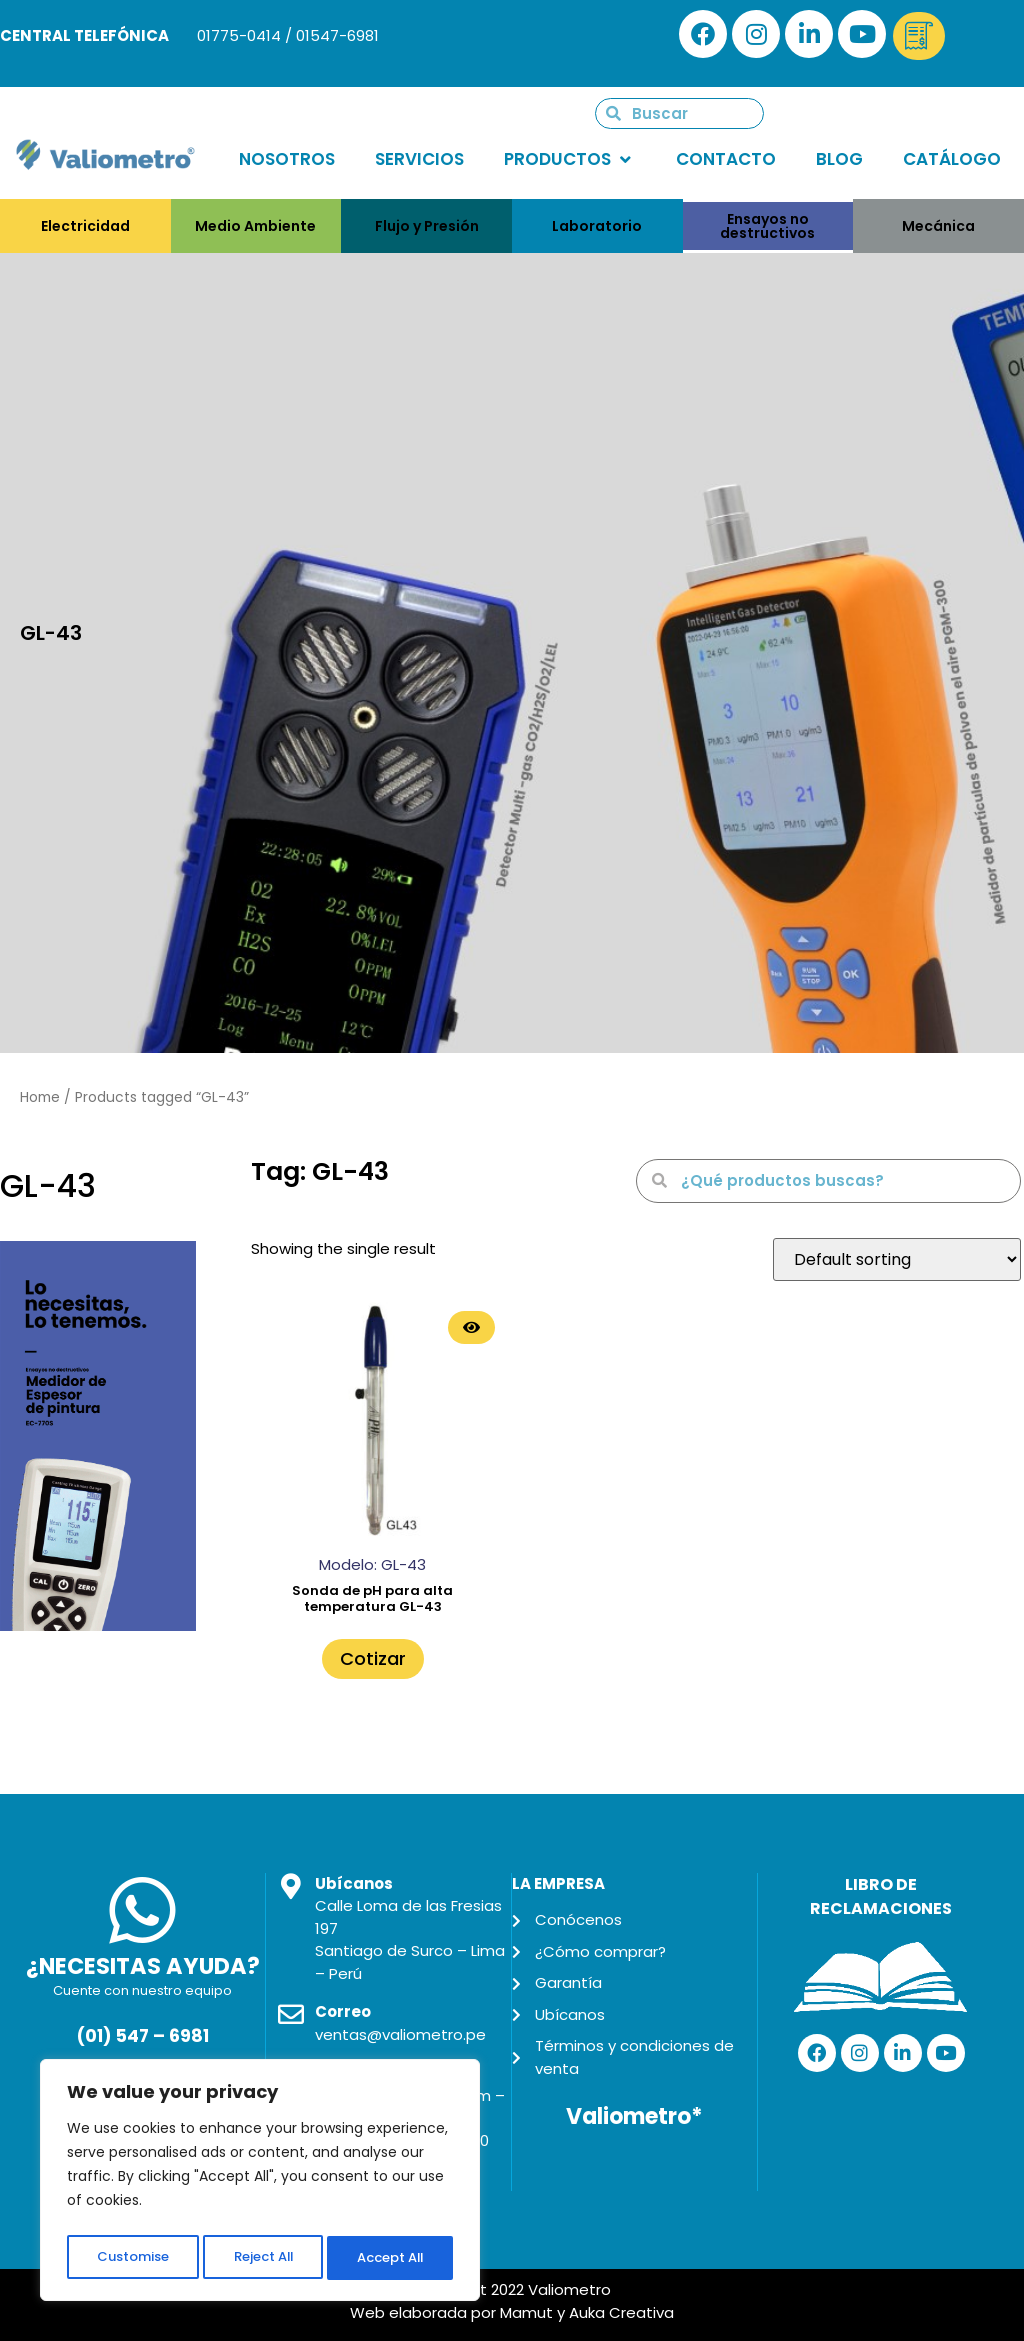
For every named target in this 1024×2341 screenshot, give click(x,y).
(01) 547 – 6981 (142, 2036)
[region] (260, 2184)
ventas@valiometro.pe (400, 2034)
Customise (131, 2258)
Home (40, 1097)
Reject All (261, 2258)
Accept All (390, 2258)
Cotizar (373, 1658)
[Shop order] (897, 1259)
